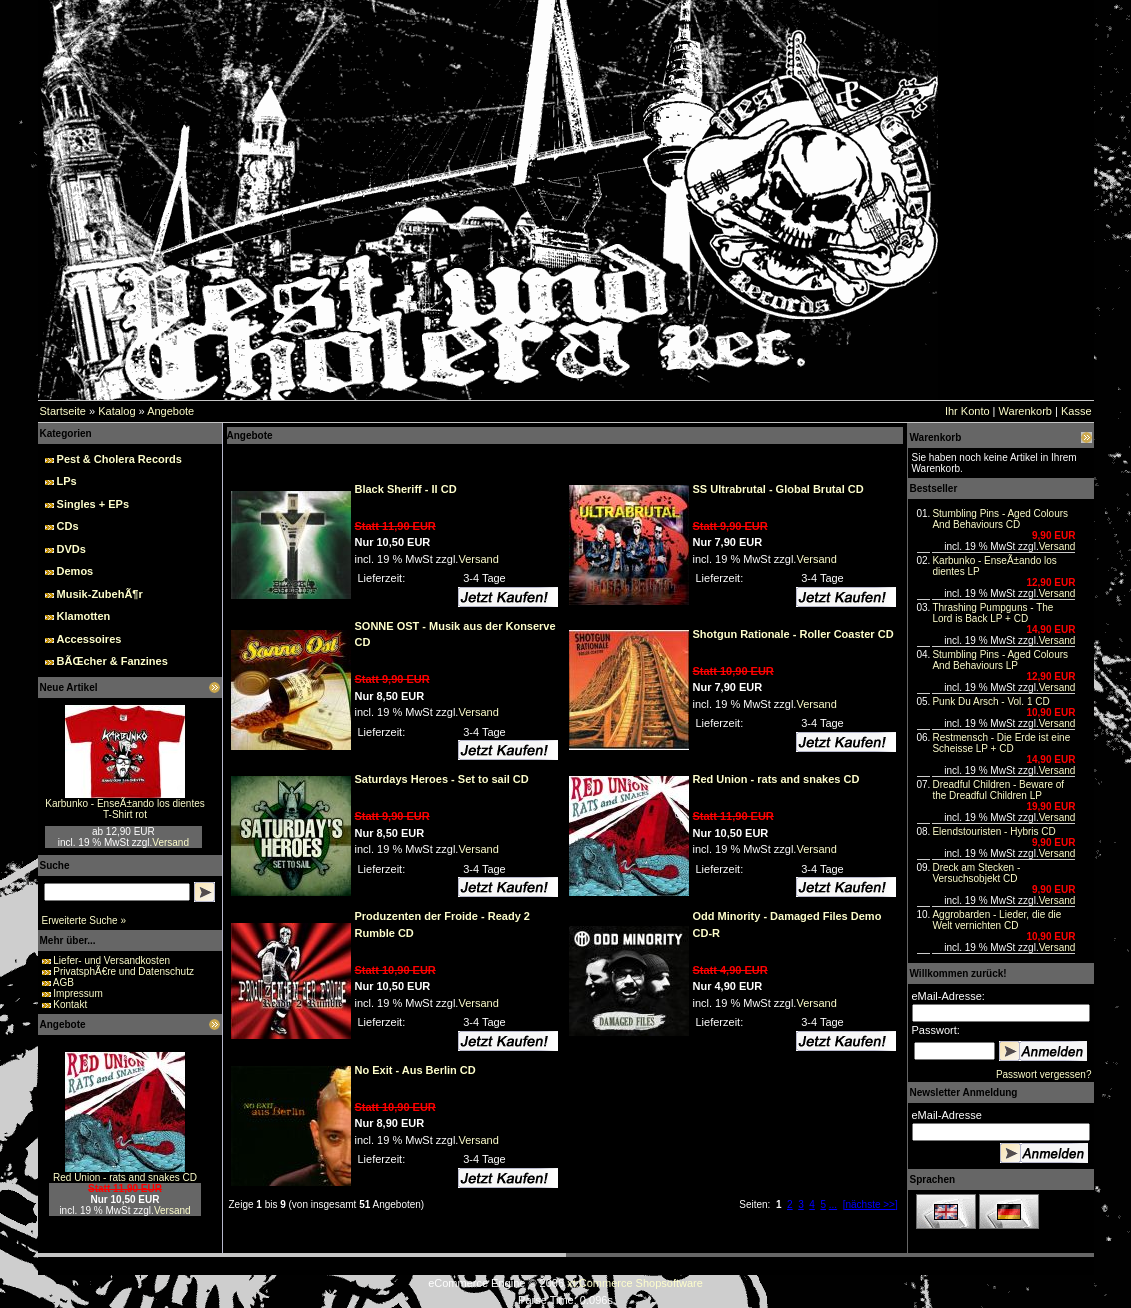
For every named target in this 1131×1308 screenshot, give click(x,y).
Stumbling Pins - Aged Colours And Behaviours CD (1000, 519)
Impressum (77, 993)
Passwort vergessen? (1044, 1074)
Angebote (170, 411)
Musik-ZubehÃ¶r (100, 594)
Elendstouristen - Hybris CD (993, 831)
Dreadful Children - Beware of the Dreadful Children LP (998, 790)
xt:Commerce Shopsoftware (635, 1283)
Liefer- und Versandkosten (111, 960)
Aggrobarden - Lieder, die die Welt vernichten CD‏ (996, 920)
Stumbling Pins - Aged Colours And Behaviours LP (1000, 660)
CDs (68, 526)
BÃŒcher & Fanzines (112, 661)
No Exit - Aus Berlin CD (415, 1070)
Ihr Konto (967, 411)
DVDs (71, 549)
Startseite (63, 411)
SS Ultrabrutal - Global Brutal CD (778, 489)
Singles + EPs (93, 504)
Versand (170, 842)
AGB (63, 982)
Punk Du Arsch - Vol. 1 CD (990, 701)
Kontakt (70, 1004)
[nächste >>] (870, 1204)
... (833, 1204)
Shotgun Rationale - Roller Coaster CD (793, 634)
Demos (75, 571)
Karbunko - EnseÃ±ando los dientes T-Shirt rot (124, 809)
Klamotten (84, 616)
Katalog (116, 411)
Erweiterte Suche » (84, 920)
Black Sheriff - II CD (406, 489)
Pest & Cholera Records (119, 459)
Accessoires (89, 639)
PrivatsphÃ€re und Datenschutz (123, 971)
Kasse (1076, 411)
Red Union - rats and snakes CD (125, 1177)
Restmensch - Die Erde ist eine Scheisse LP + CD (1001, 743)
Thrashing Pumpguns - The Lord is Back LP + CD (992, 613)
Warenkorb (1025, 411)
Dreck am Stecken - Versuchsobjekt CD (976, 873)
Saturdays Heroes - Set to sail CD (442, 779)
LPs (67, 481)
